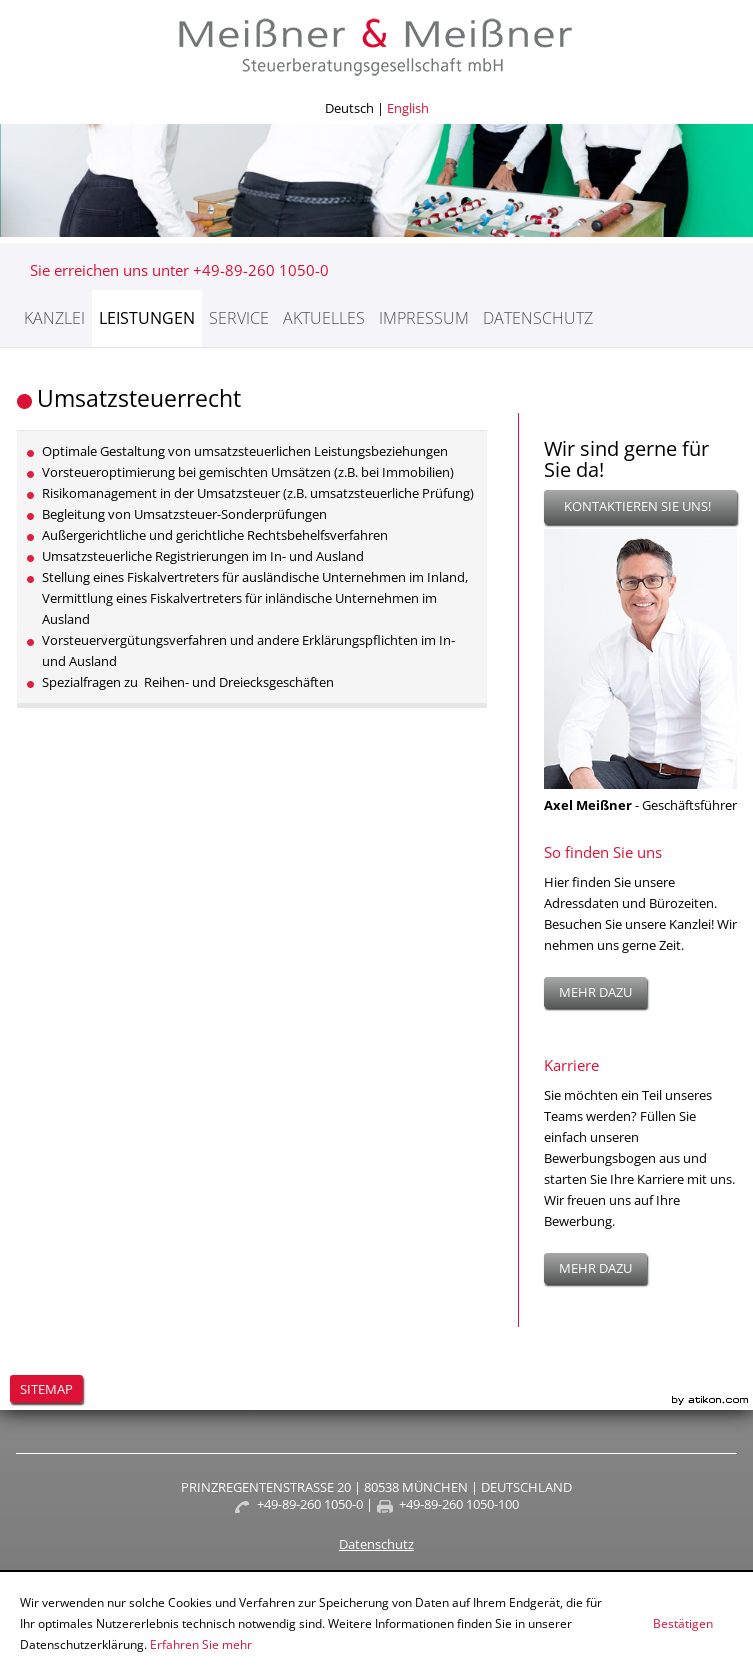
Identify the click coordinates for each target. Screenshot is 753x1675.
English (408, 108)
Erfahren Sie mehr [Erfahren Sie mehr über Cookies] (201, 1644)
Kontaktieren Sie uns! (637, 506)
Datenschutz (538, 318)
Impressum (424, 318)
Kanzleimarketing (710, 1400)
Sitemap (46, 1389)
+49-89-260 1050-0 (310, 1504)
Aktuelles (324, 318)
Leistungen (147, 318)
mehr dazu (595, 992)
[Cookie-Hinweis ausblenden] (683, 1623)
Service (239, 318)
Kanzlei (54, 318)
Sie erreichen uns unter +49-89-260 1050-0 (179, 270)
